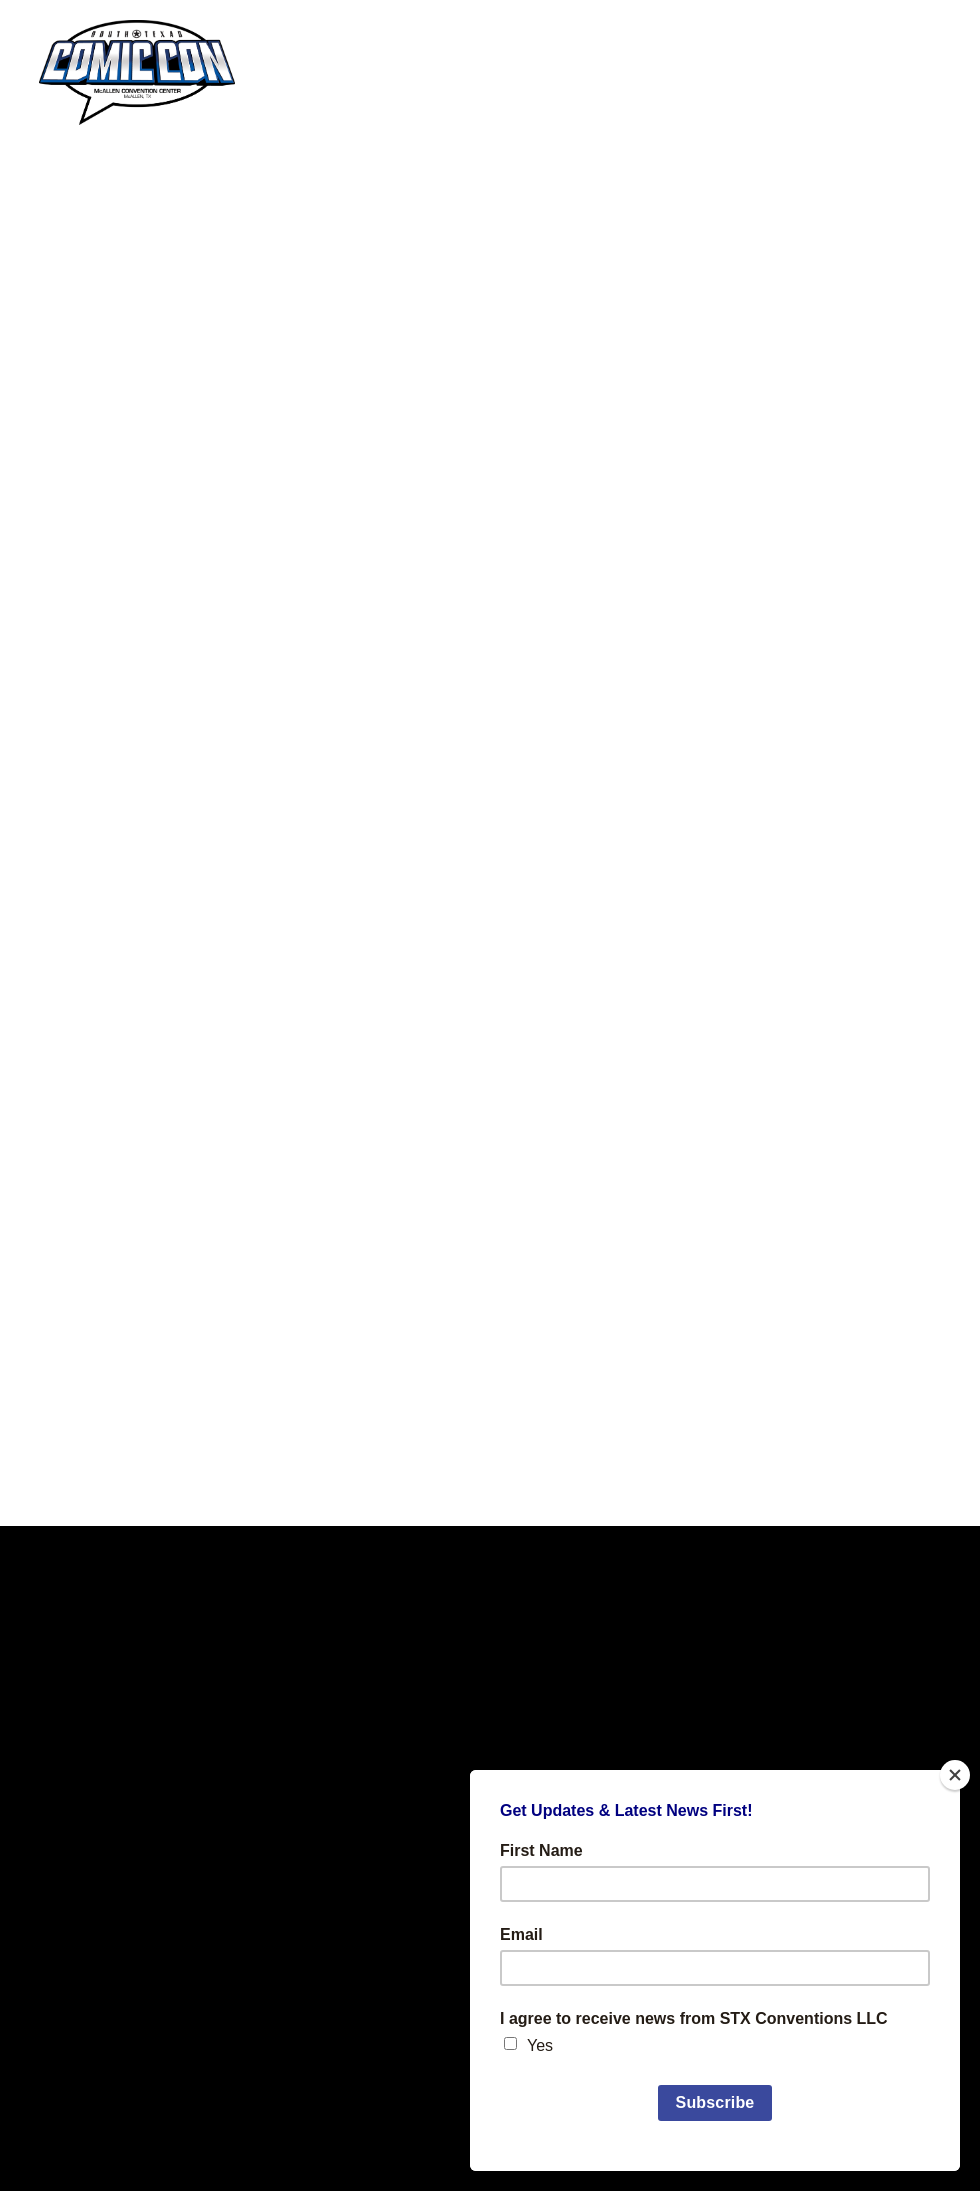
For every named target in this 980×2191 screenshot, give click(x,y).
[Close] (955, 1775)
